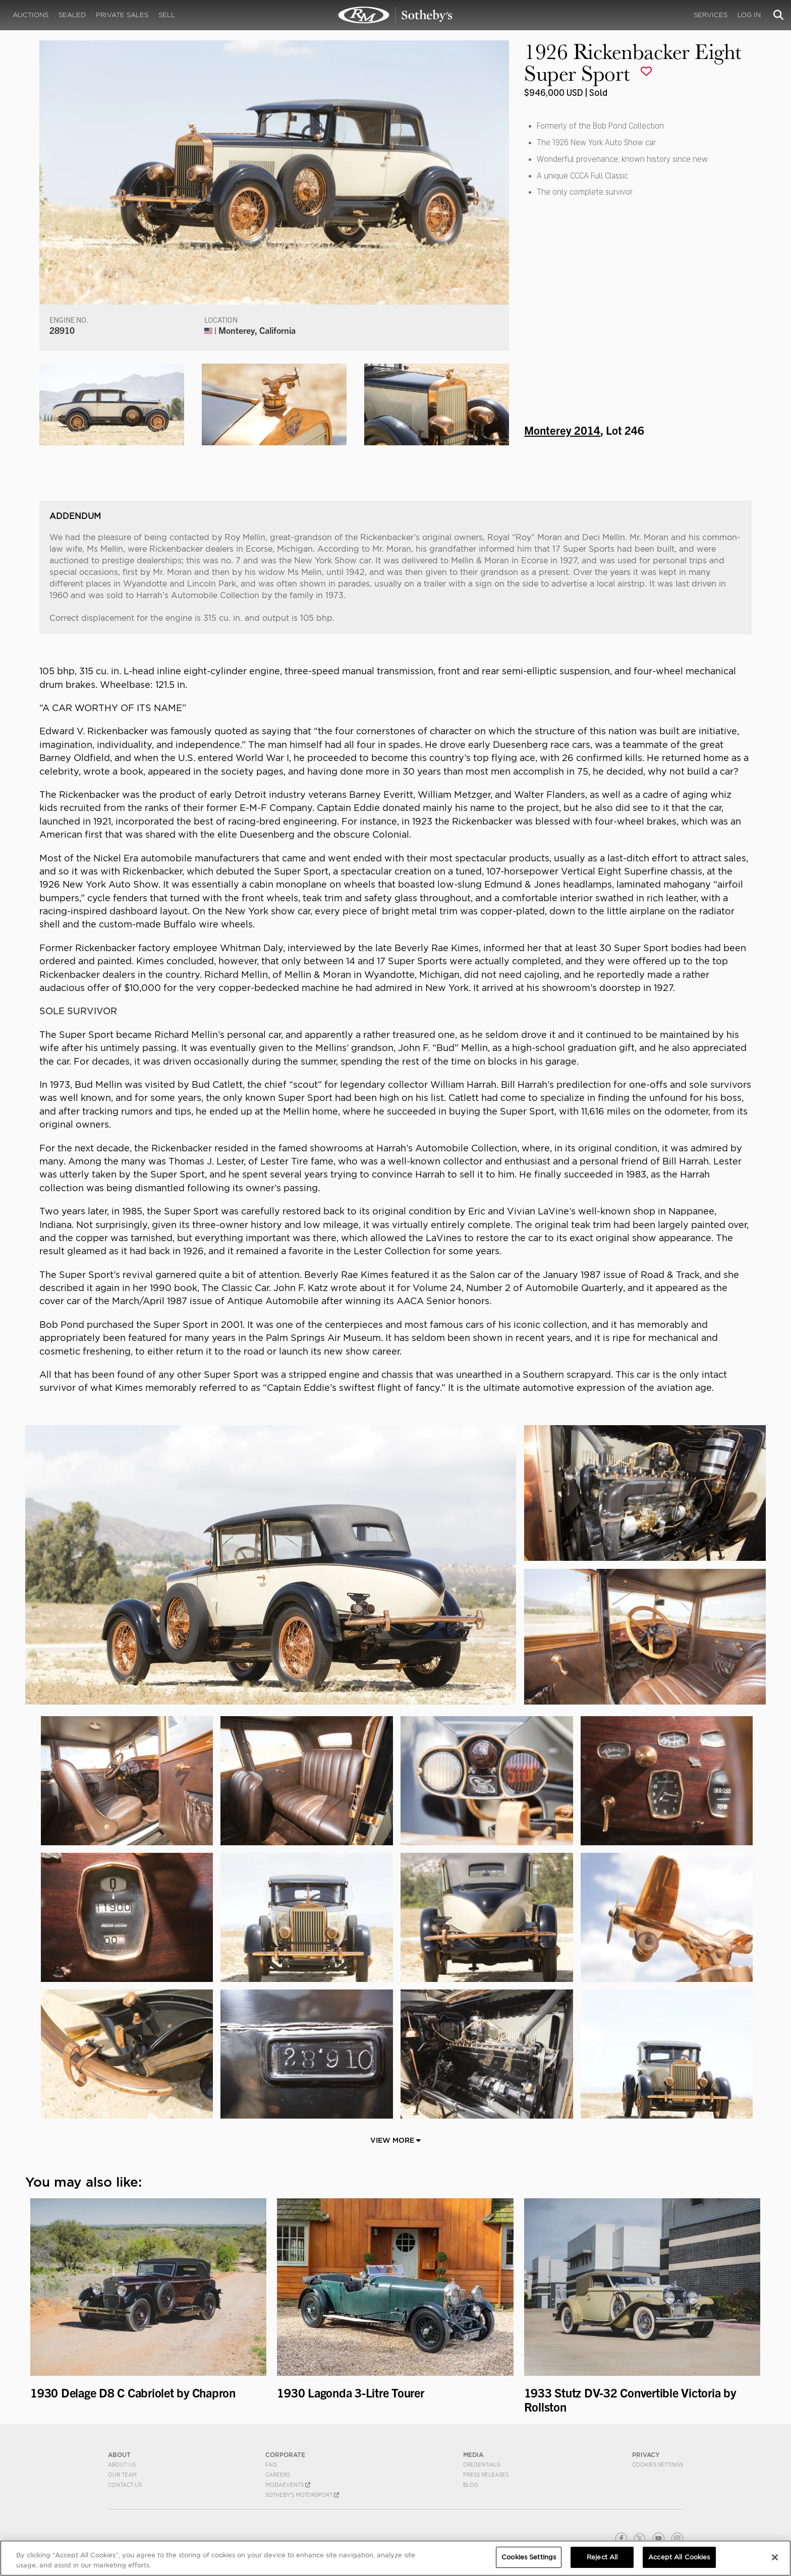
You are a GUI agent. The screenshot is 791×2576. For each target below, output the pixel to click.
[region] (395, 2558)
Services (710, 15)
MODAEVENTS (287, 2485)
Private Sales (122, 15)
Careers (277, 2475)
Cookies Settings (657, 2465)
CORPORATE (285, 2454)
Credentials (481, 2465)
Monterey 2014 (562, 430)
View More (395, 2140)
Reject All (602, 2557)
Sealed (72, 15)
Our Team (122, 2475)
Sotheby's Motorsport (302, 2495)
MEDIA (473, 2454)
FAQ (271, 2465)
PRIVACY (646, 2454)
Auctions (30, 15)
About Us (122, 2465)
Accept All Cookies (679, 2557)
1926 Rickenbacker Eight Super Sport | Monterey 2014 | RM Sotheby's (395, 15)
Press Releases (485, 2475)
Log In (749, 15)
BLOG (470, 2485)
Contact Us (125, 2485)
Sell (166, 15)
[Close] (775, 2557)
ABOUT (119, 2454)
